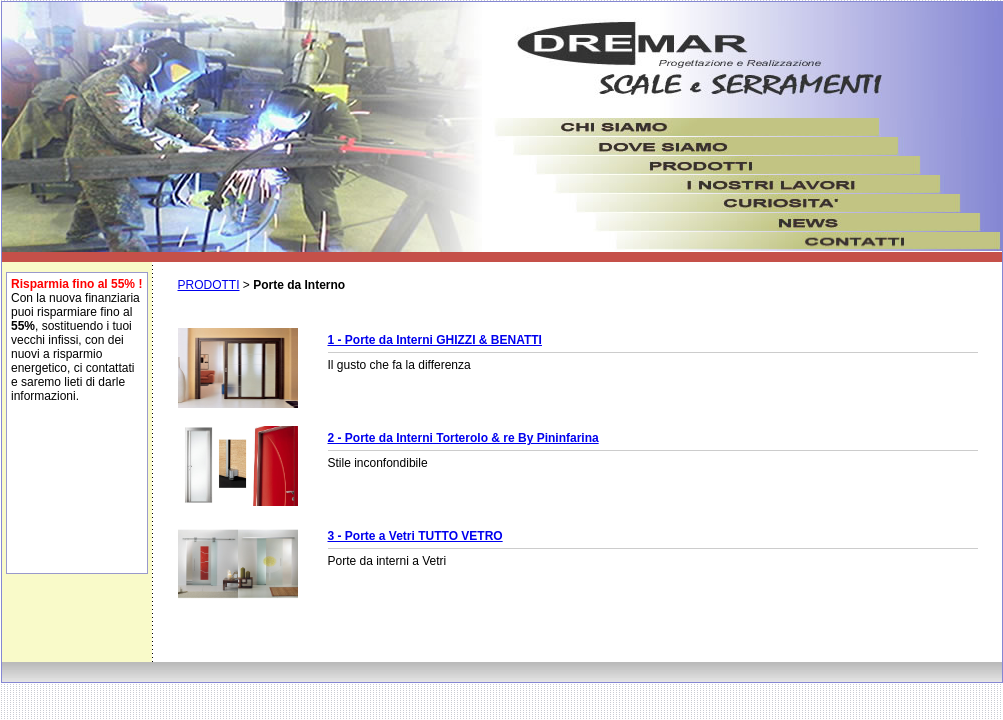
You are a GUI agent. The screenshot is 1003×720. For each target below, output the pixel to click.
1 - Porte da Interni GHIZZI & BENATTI (435, 340)
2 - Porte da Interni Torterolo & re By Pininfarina (463, 438)
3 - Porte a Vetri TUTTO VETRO (415, 536)
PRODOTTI (209, 285)
